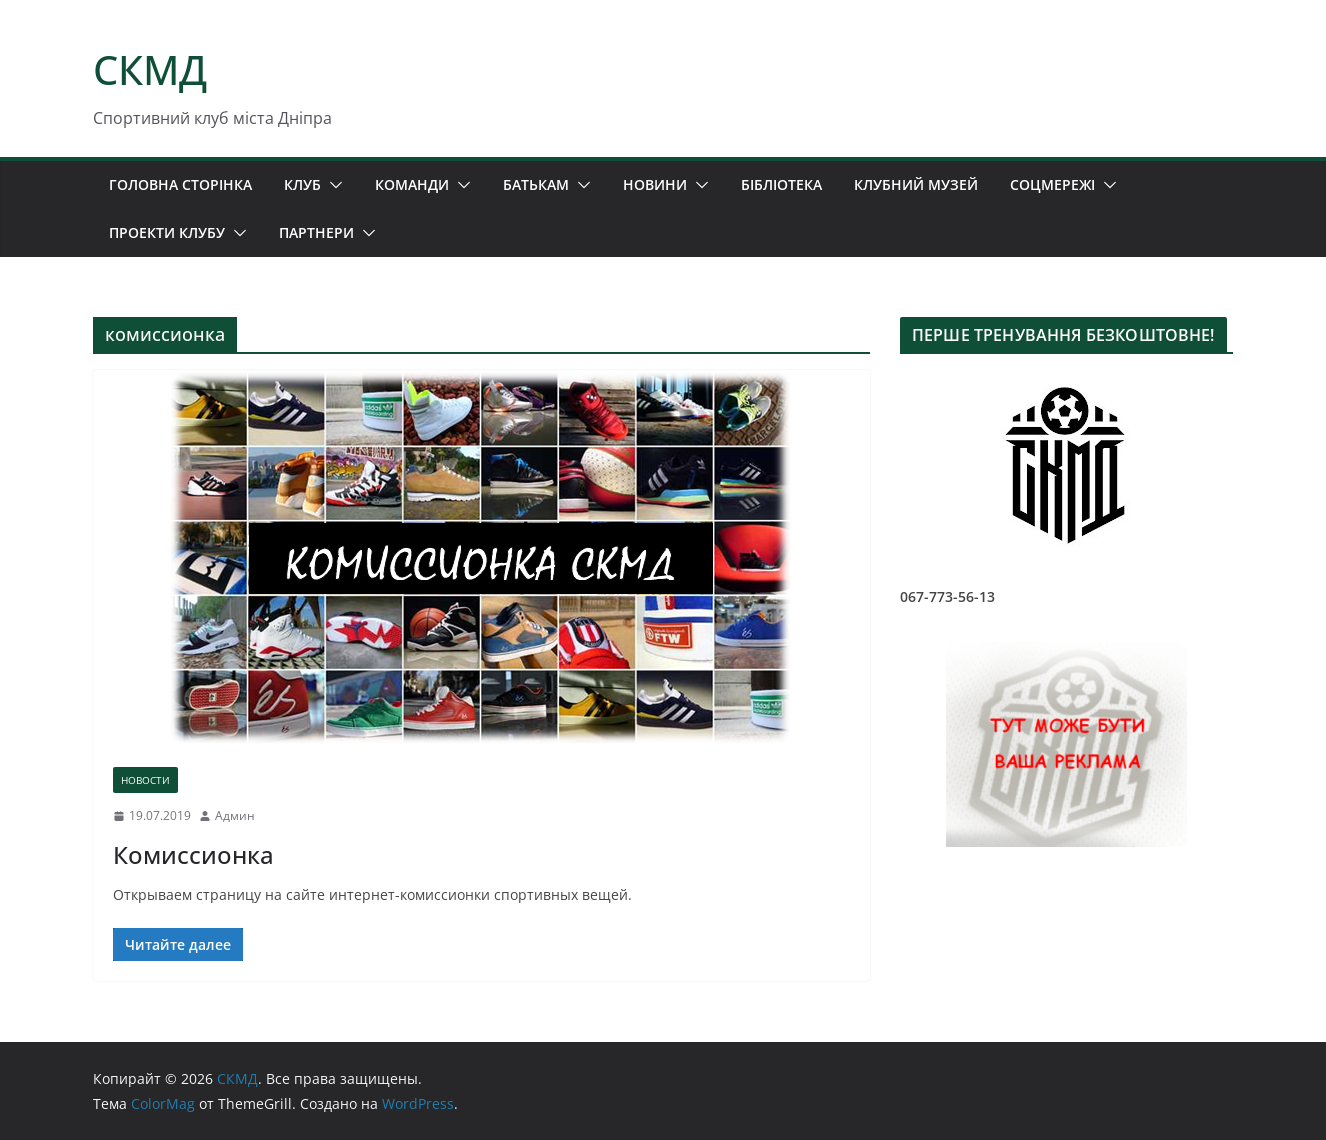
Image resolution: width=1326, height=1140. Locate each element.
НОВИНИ (655, 184)
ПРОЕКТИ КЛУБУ (167, 232)
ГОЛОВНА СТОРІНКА (180, 184)
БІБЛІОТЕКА (781, 184)
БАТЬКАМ (536, 184)
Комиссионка (193, 854)
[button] (332, 185)
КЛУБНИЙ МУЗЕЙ (916, 184)
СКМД (150, 69)
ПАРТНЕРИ (316, 232)
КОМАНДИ (412, 184)
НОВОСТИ (145, 780)
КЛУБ (302, 184)
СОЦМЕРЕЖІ (1052, 184)
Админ (235, 815)
